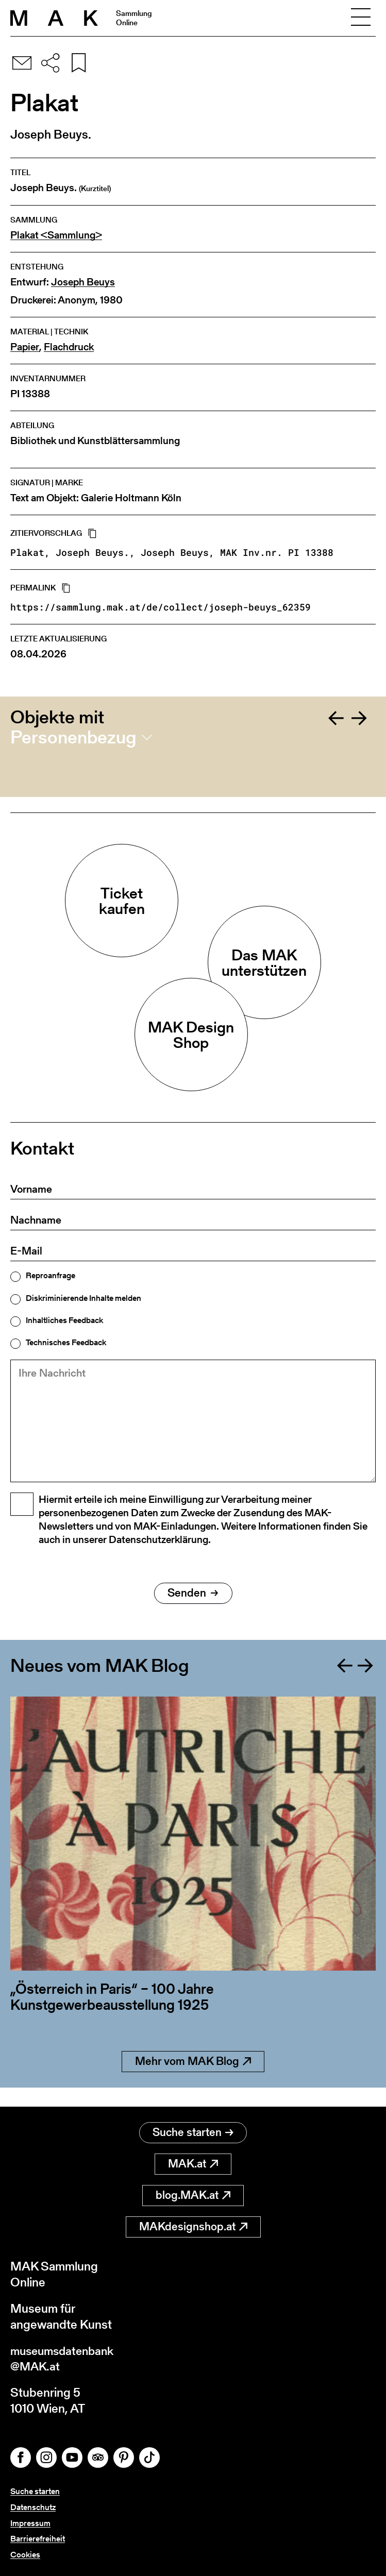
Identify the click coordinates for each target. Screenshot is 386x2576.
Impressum (30, 2523)
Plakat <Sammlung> (56, 235)
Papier (24, 347)
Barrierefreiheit (37, 2539)
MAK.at (193, 2163)
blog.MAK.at (193, 2194)
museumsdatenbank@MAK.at (65, 2358)
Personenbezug (73, 737)
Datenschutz (33, 2507)
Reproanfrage (50, 1276)
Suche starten (193, 2131)
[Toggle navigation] (361, 18)
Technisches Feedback (66, 1342)
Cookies (25, 2555)
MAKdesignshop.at (193, 2225)
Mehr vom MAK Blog (193, 2079)
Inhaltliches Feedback (64, 1320)
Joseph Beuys (83, 282)
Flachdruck (69, 347)
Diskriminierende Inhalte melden (83, 1298)
